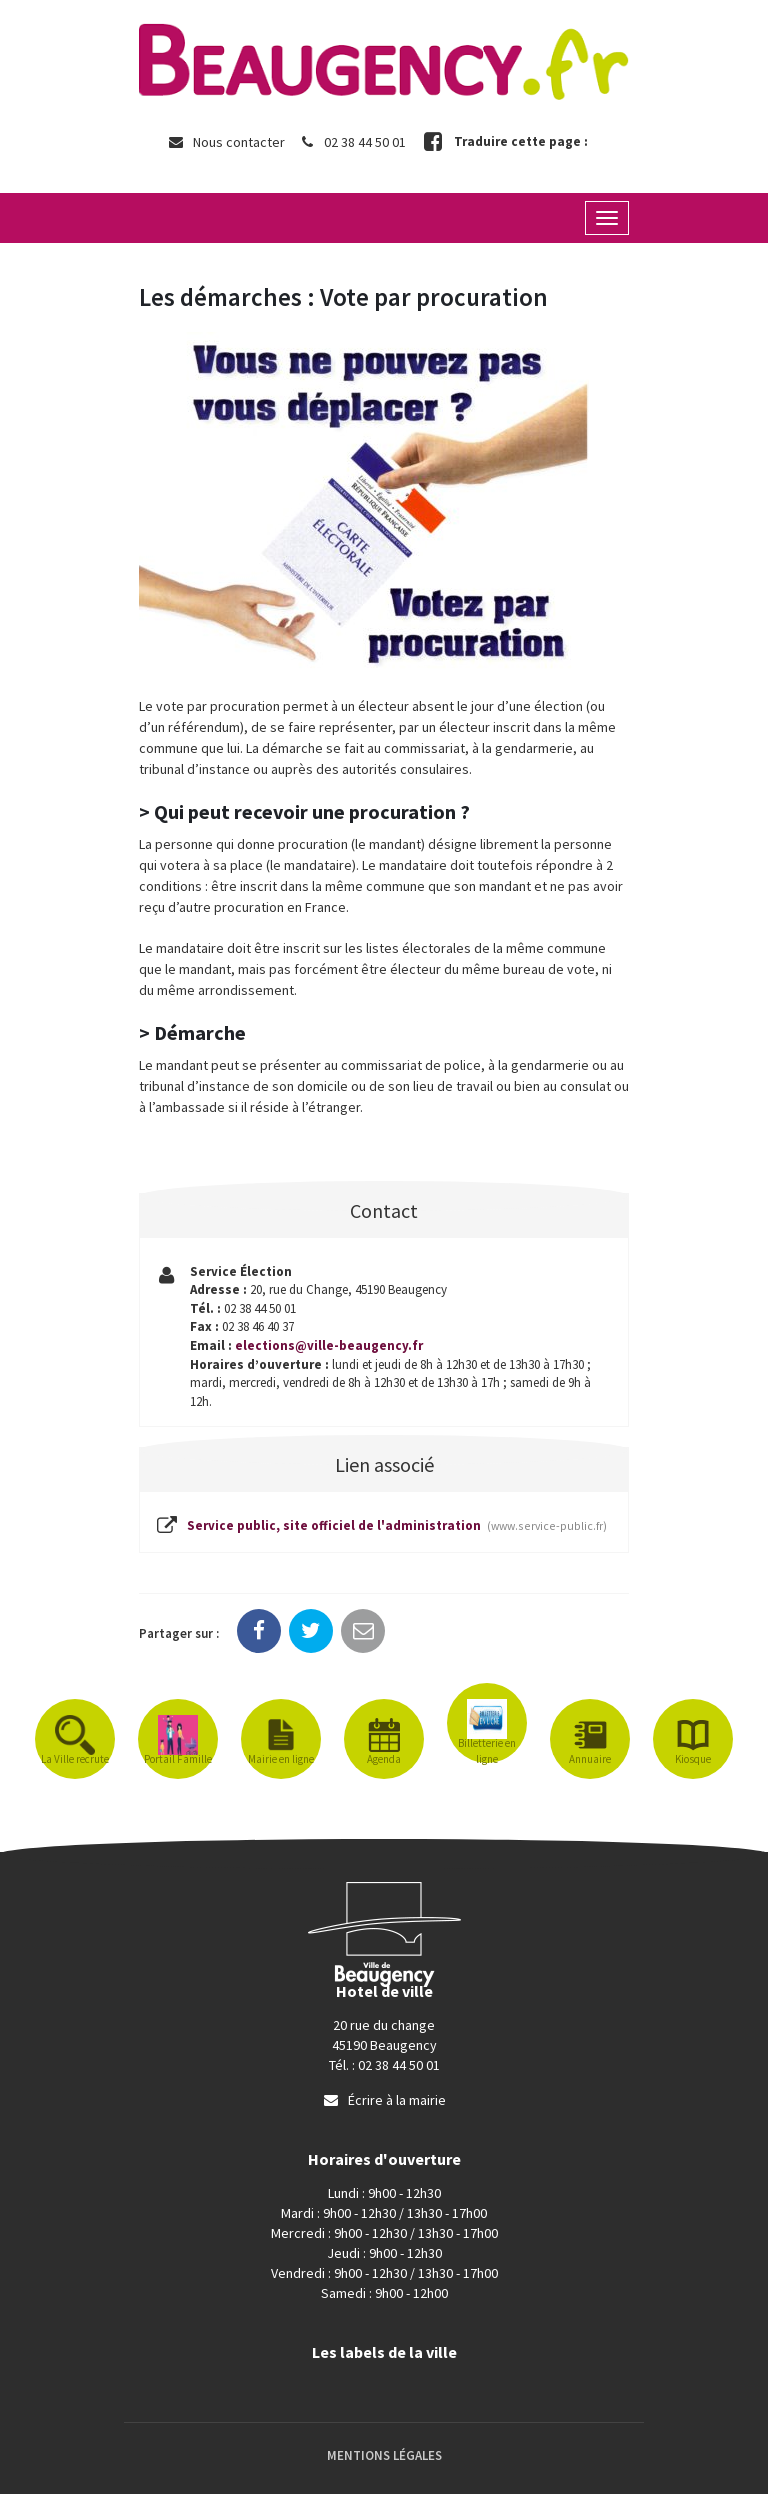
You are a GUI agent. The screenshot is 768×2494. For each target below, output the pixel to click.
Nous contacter (226, 142)
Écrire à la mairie (384, 2100)
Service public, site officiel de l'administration (380, 1527)
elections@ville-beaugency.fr (329, 1345)
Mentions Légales (384, 2455)
